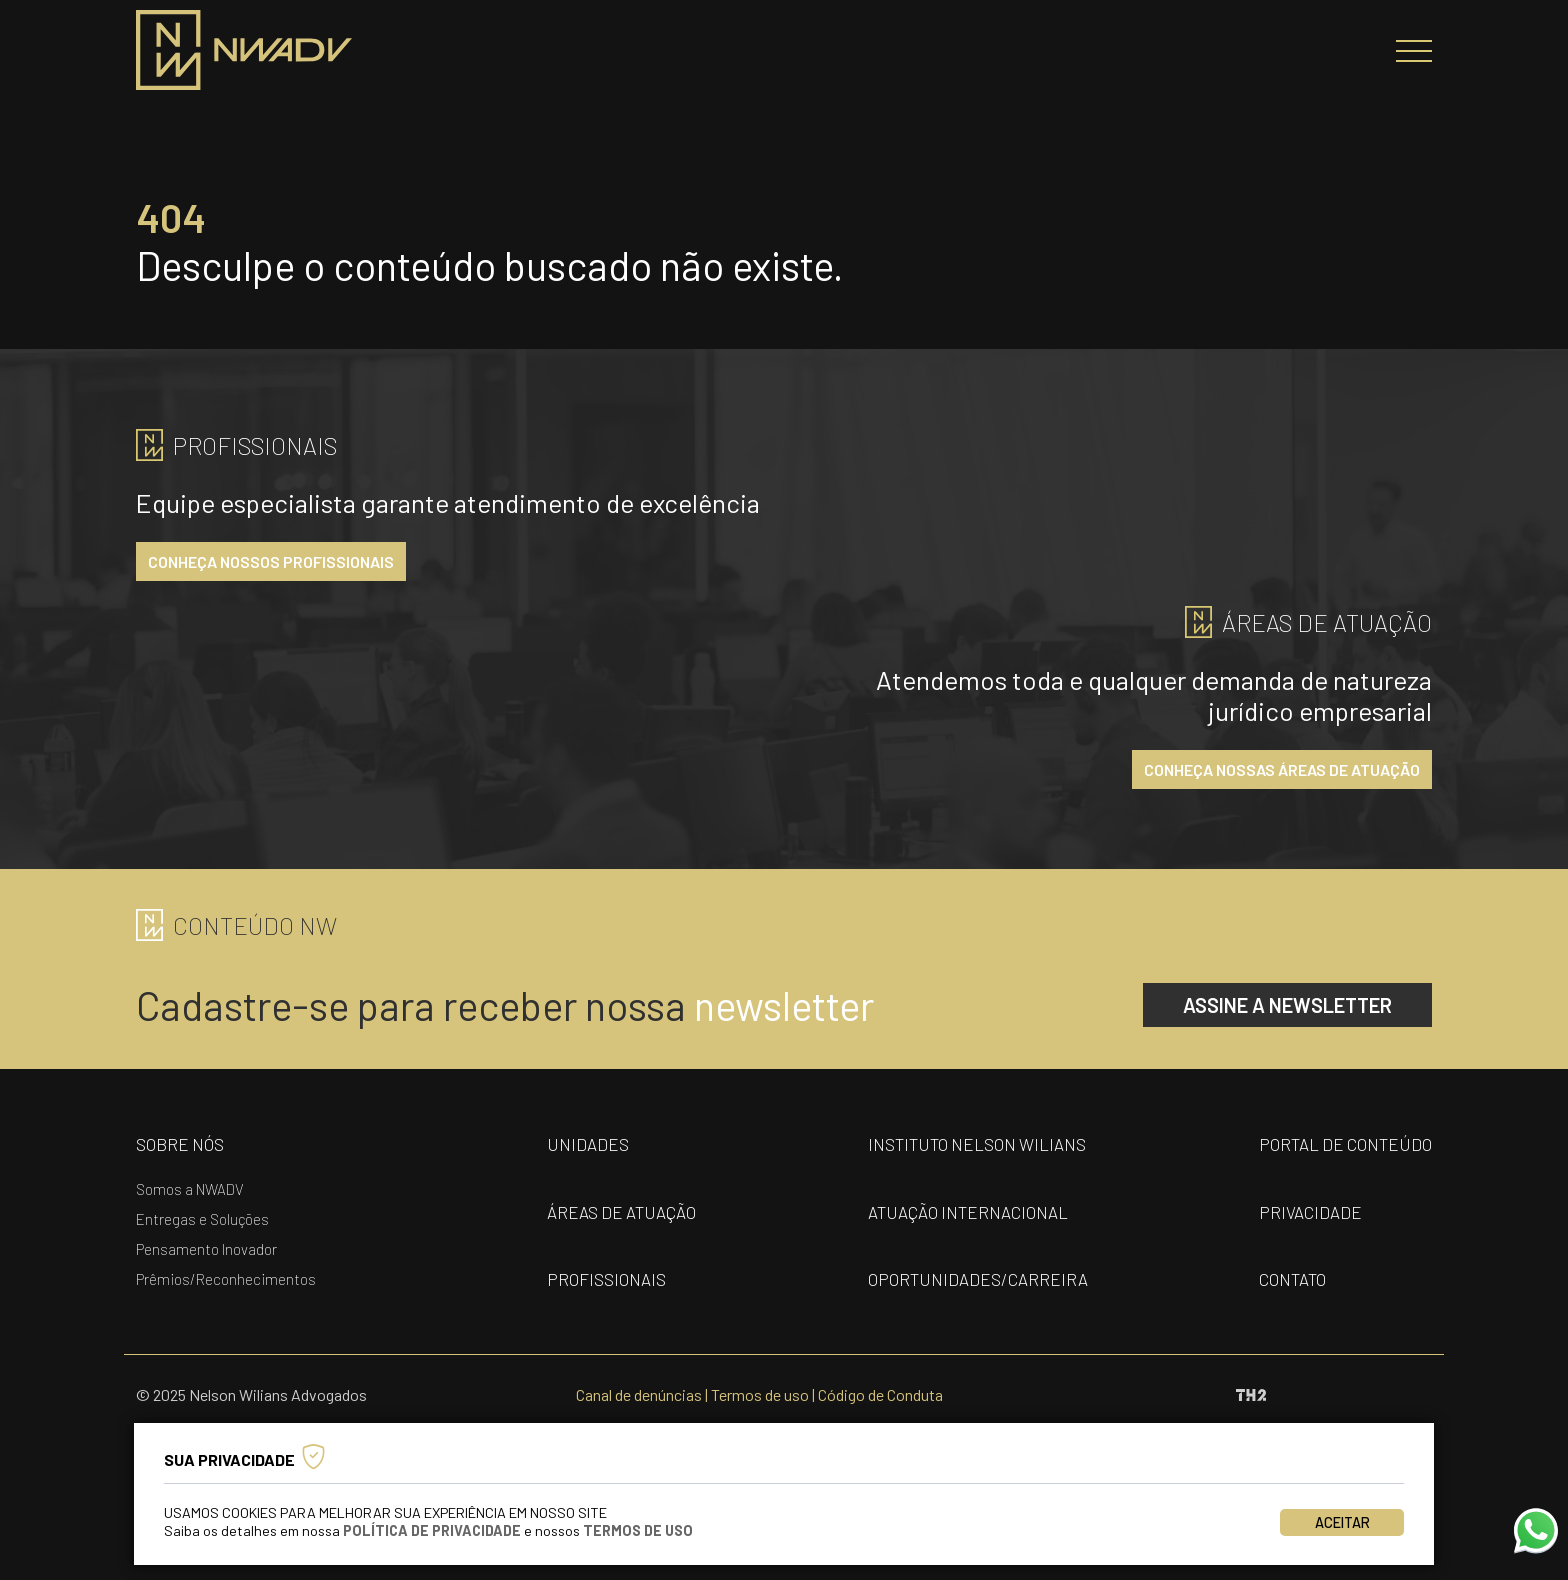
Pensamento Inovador (206, 1249)
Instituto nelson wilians (977, 1144)
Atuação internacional (968, 1212)
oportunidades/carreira (978, 1279)
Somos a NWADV (190, 1189)
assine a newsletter (1287, 1005)
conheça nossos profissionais (271, 561)
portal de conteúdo (1345, 1144)
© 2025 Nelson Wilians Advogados (251, 1394)
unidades (588, 1144)
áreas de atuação (621, 1212)
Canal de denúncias (639, 1394)
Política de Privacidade (432, 1530)
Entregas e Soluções (202, 1219)
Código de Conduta (880, 1394)
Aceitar (1342, 1522)
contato (1292, 1279)
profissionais (606, 1279)
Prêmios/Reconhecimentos (226, 1279)
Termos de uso (760, 1394)
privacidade (1310, 1212)
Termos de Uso (638, 1530)
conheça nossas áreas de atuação (1282, 769)
